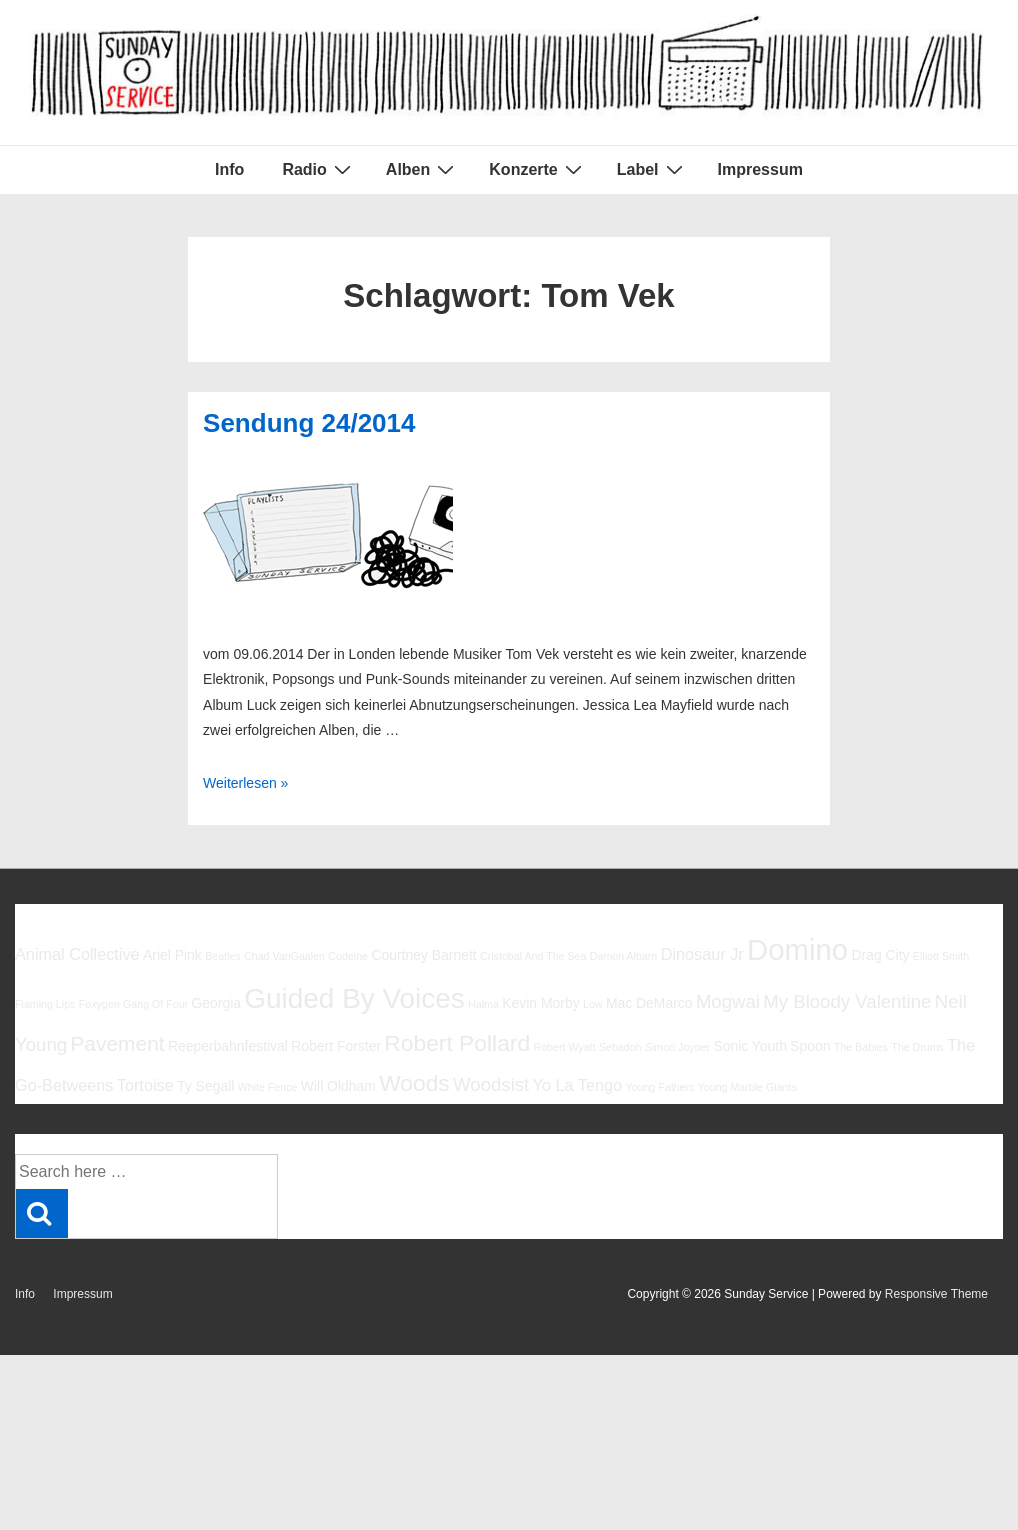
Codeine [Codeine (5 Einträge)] (348, 956)
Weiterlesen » (245, 783)
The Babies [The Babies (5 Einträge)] (861, 1047)
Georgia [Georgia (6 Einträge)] (216, 1003)
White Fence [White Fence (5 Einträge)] (268, 1087)
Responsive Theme (936, 1294)
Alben (422, 169)
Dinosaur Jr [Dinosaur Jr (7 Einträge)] (702, 954)
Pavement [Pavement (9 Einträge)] (117, 1043)
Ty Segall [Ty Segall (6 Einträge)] (205, 1086)
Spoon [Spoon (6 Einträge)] (810, 1046)
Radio (318, 169)
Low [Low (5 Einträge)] (593, 1004)
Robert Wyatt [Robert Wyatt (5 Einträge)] (564, 1047)
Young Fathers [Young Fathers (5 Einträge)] (659, 1087)
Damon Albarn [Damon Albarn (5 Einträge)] (624, 956)
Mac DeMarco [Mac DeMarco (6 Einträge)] (649, 1003)
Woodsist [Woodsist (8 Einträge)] (491, 1084)
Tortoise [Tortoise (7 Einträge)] (145, 1085)
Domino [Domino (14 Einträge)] (797, 949)
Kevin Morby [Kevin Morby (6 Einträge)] (540, 1003)
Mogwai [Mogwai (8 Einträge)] (728, 1001)
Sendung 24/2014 (309, 423)
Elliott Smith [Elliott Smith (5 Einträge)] (941, 956)
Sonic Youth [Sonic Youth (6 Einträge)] (750, 1046)
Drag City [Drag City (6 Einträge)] (880, 955)
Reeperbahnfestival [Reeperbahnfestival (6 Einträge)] (228, 1046)
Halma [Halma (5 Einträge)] (483, 1004)
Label (652, 169)
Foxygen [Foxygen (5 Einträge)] (99, 1004)
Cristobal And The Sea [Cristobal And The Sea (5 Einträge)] (533, 956)
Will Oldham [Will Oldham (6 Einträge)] (338, 1086)
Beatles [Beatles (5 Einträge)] (223, 956)
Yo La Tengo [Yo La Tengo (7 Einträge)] (577, 1085)
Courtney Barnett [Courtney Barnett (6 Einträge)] (423, 955)
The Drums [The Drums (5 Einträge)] (917, 1047)
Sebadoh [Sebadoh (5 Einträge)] (620, 1047)
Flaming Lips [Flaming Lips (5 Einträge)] (45, 1004)
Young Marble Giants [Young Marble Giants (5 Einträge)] (747, 1087)
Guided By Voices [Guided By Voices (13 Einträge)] (354, 998)
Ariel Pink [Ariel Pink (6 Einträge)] (172, 955)
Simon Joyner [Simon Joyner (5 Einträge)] (677, 1047)
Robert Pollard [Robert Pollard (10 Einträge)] (457, 1043)
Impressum (760, 169)
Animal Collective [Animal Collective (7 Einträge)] (77, 954)
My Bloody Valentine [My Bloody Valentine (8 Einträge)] (847, 1001)
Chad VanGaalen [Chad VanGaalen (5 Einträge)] (284, 956)
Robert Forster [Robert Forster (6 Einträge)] (336, 1046)
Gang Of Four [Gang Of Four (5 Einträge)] (155, 1004)
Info (229, 169)
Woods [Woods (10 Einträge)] (414, 1083)
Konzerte (537, 169)
